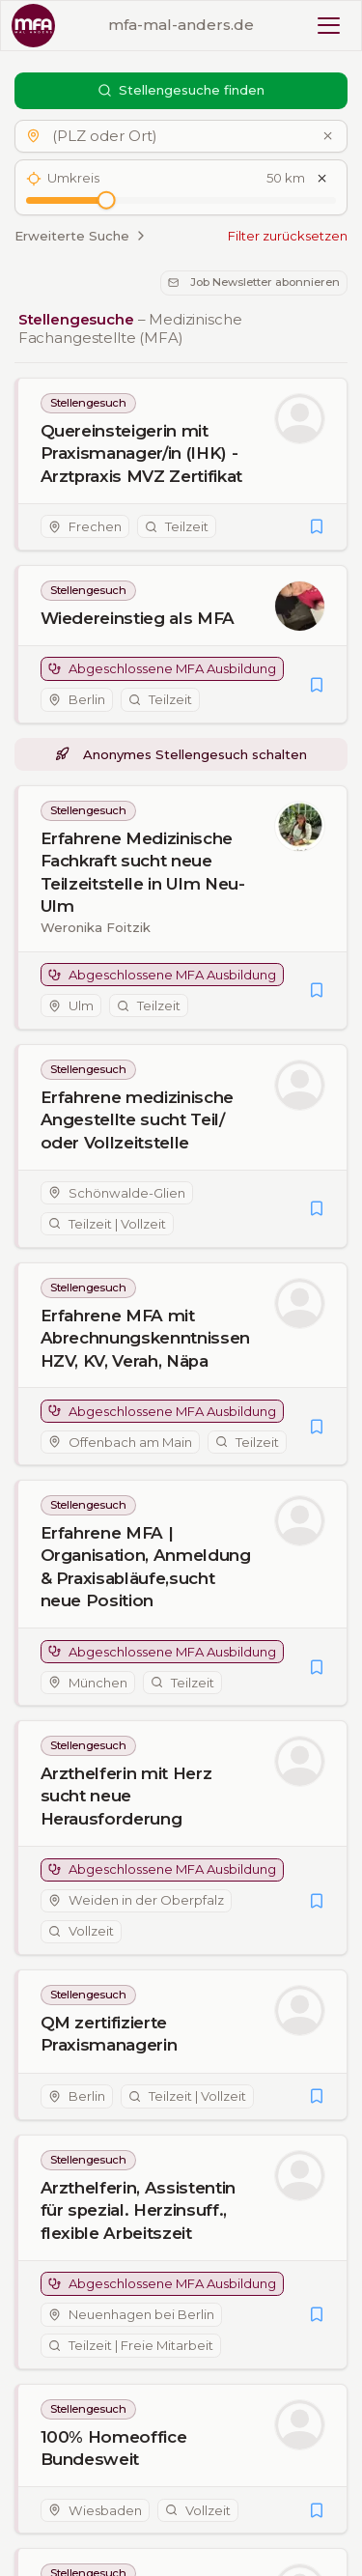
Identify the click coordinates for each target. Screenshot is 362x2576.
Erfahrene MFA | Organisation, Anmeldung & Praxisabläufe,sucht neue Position (146, 1567)
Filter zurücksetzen (288, 235)
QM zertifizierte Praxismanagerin (109, 2034)
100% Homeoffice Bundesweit (114, 2448)
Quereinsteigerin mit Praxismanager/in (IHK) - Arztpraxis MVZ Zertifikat (142, 453)
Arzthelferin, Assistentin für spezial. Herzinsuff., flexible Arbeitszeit (139, 2210)
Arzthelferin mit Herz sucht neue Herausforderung (126, 1796)
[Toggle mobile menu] (328, 25)
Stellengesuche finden (181, 90)
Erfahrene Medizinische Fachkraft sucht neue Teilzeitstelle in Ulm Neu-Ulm (143, 872)
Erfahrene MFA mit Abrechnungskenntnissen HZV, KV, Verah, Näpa (146, 1338)
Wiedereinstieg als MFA (138, 618)
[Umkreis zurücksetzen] (322, 179)
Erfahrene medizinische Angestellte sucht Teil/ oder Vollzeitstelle (138, 1119)
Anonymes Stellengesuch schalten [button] (180, 754)
